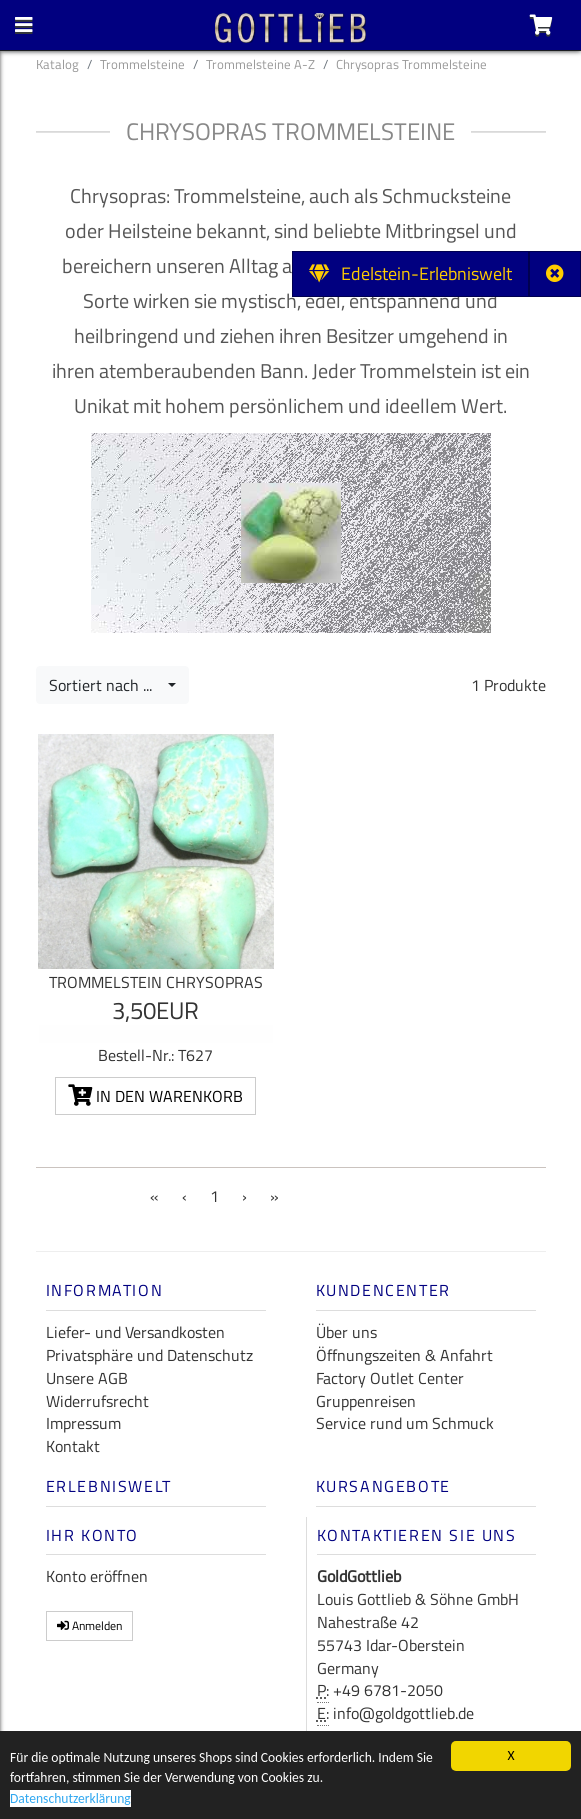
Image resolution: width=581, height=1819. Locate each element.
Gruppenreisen (366, 1401)
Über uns (346, 1332)
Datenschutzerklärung (70, 1799)
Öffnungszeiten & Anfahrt (404, 1355)
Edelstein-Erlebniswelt (410, 273)
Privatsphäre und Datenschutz (149, 1355)
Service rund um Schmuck (405, 1423)
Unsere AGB (87, 1378)
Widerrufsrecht (97, 1401)
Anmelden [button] (89, 1625)
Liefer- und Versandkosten (135, 1332)
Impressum (83, 1423)
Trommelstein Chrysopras (156, 982)
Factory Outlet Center (390, 1378)
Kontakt (73, 1446)
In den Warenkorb (155, 1096)
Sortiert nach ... (106, 685)
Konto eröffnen (97, 1576)
